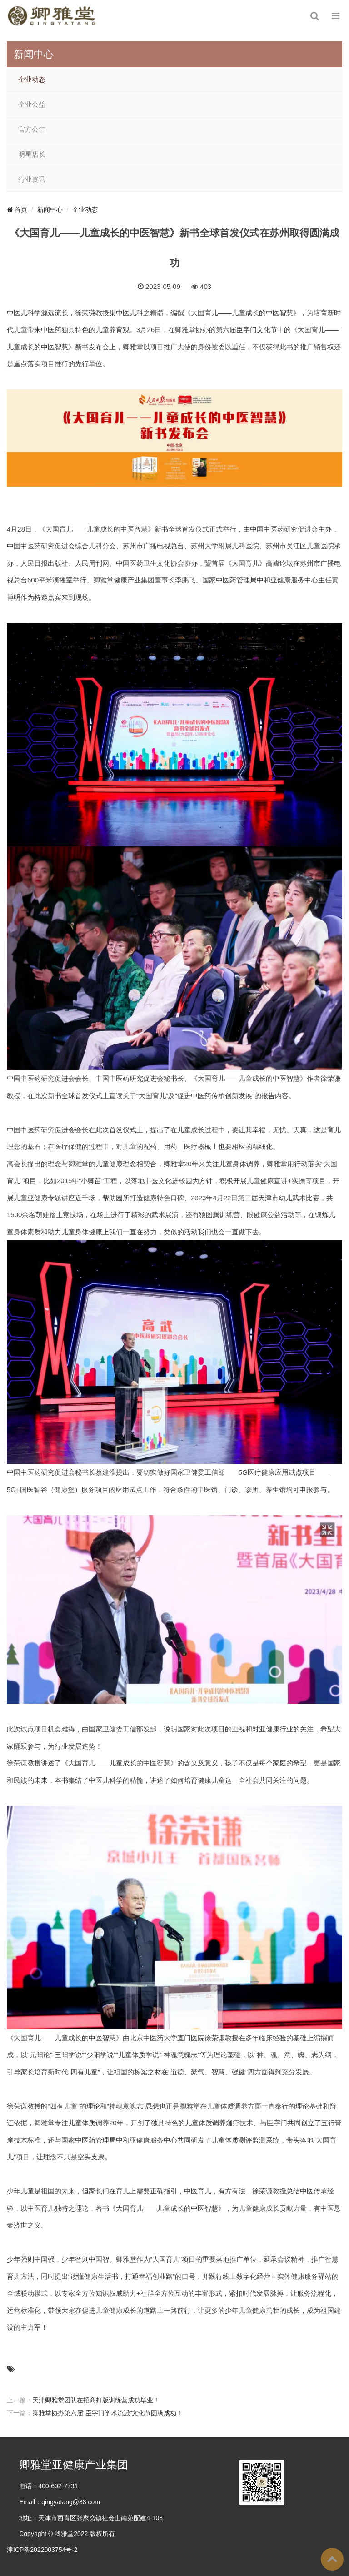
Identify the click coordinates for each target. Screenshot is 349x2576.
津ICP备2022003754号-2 (42, 2549)
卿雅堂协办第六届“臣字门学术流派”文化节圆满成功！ (107, 2413)
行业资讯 (31, 179)
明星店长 (31, 154)
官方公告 (31, 129)
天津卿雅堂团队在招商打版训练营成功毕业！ (96, 2400)
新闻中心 (50, 209)
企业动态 (31, 79)
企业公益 (31, 104)
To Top (332, 2559)
